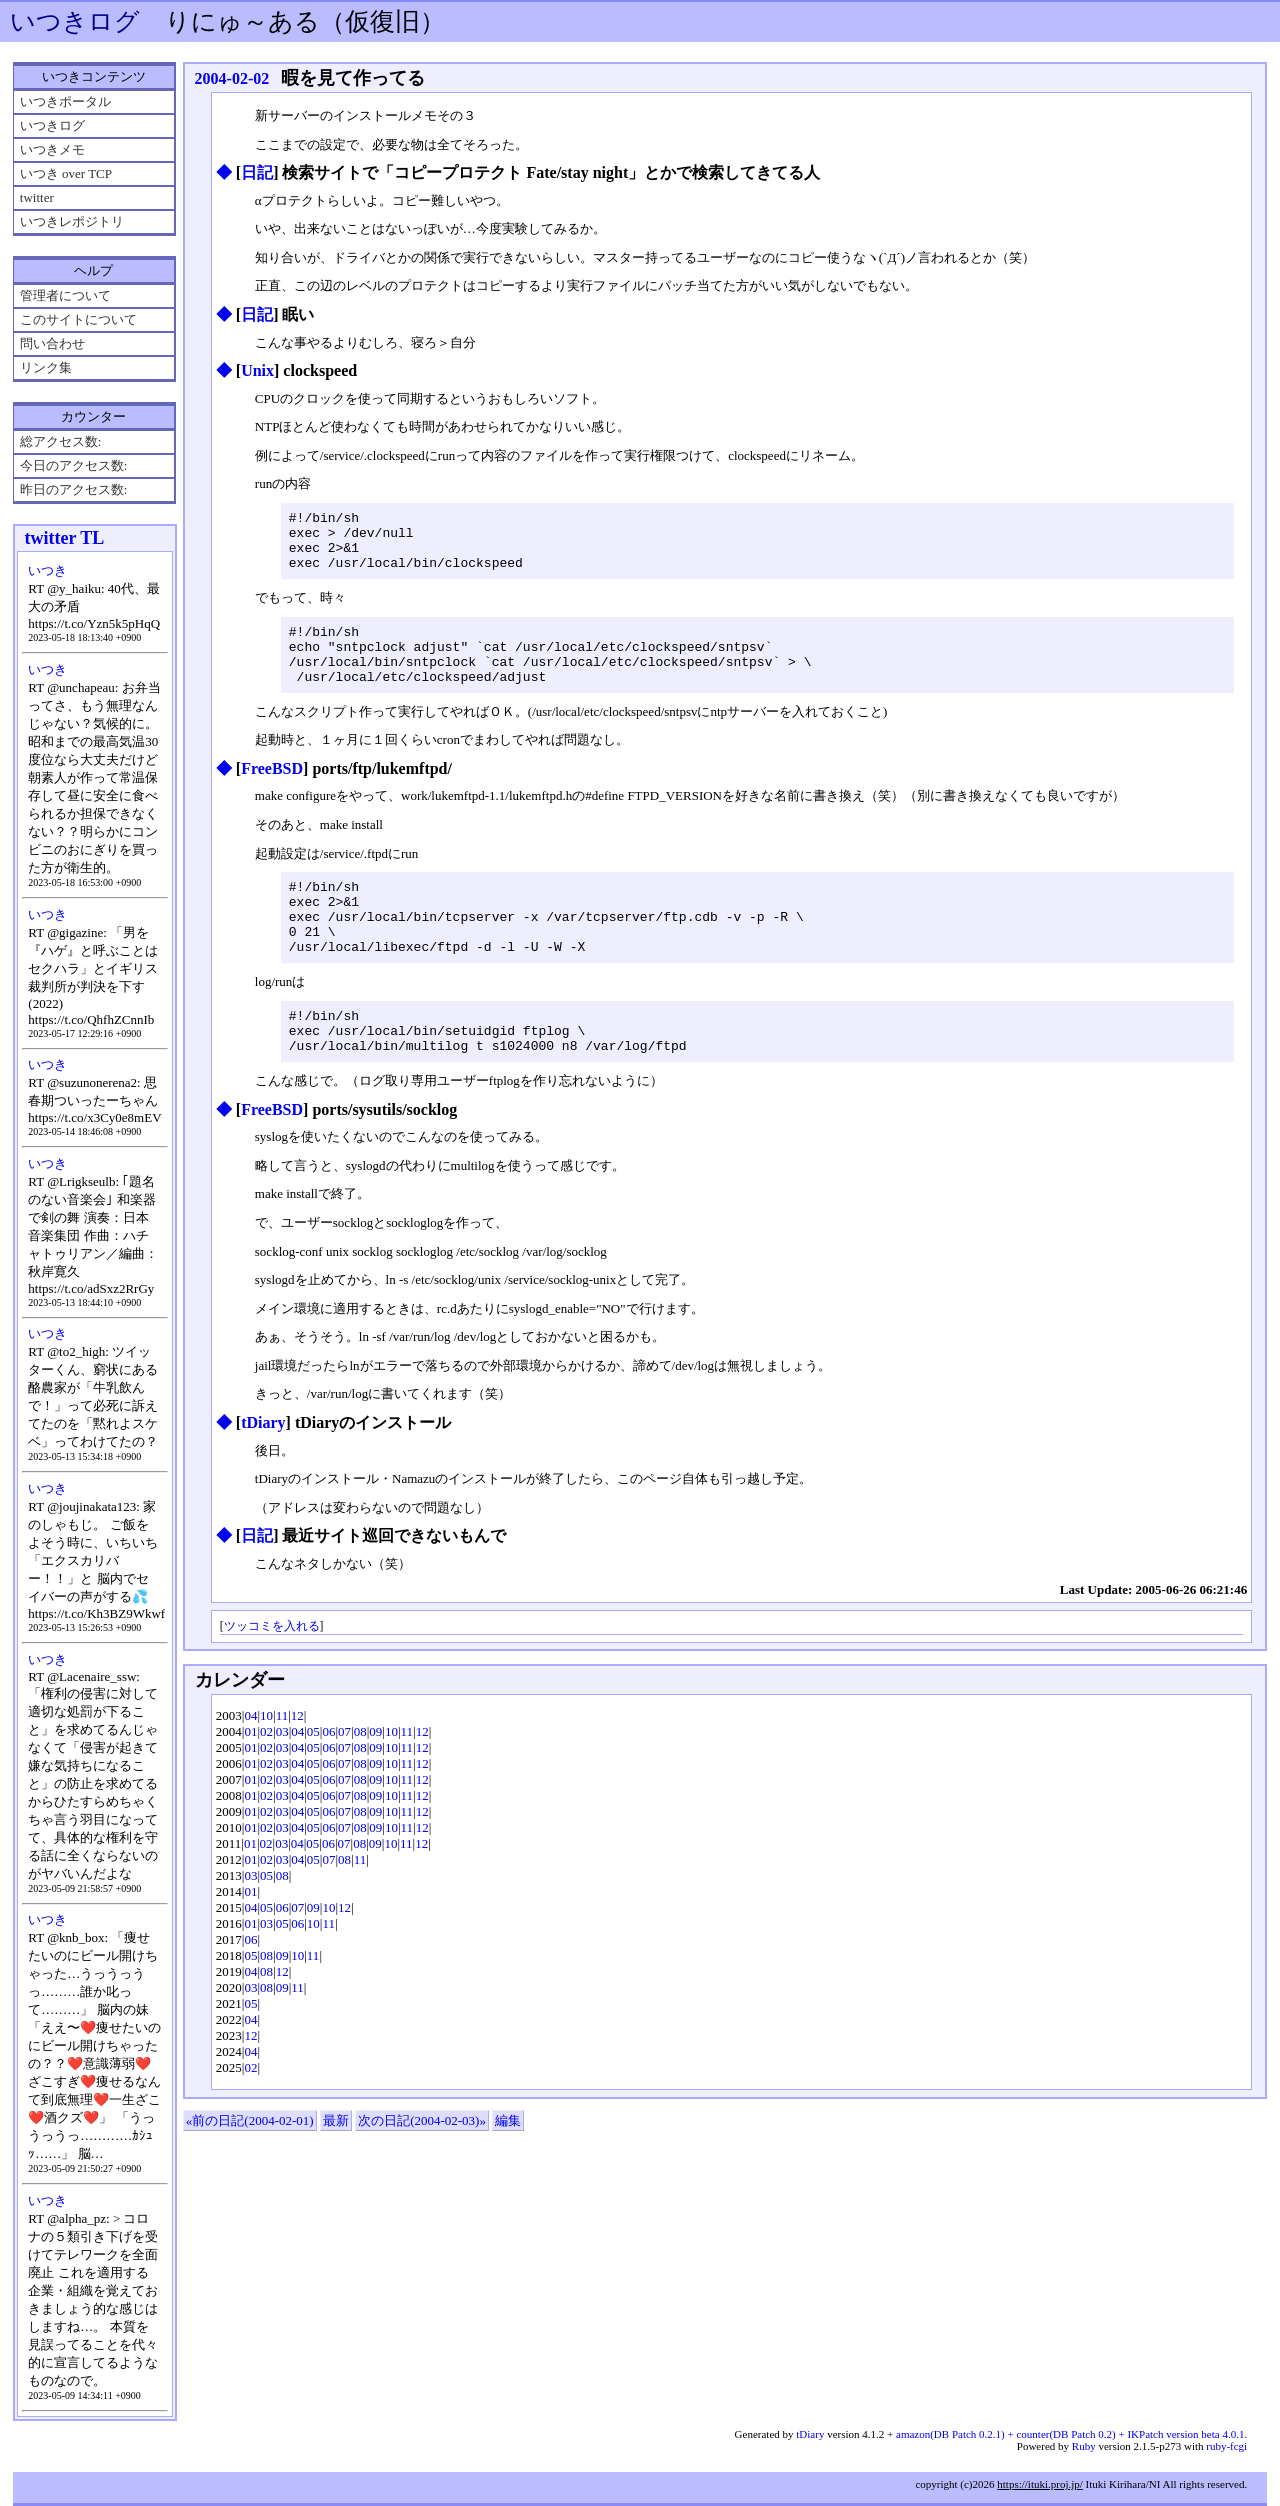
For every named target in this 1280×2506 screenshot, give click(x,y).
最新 (336, 2168)
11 (282, 1763)
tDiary (263, 1470)
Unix (257, 370)
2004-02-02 (232, 78)
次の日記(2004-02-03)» (422, 2168)
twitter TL (65, 538)
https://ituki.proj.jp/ (1040, 2484)
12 (297, 1763)
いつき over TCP (66, 173)
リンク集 (46, 367)
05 (313, 1779)
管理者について (65, 295)
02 (266, 1779)
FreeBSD (272, 792)
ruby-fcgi (1226, 2446)
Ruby (1084, 2446)
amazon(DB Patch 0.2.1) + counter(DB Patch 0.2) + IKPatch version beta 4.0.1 (1070, 2434)
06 (328, 1779)
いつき (47, 570)
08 (360, 1779)
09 (375, 1779)
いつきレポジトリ (72, 221)
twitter (37, 197)
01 (250, 1779)
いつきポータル (65, 101)
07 (344, 1779)
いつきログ (75, 21)
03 (282, 1779)
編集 (508, 2168)
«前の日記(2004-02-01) (250, 2168)
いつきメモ (52, 149)
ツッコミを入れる (272, 1674)
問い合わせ (52, 343)
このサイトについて (78, 319)
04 (250, 1763)
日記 (257, 172)
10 (266, 1763)
